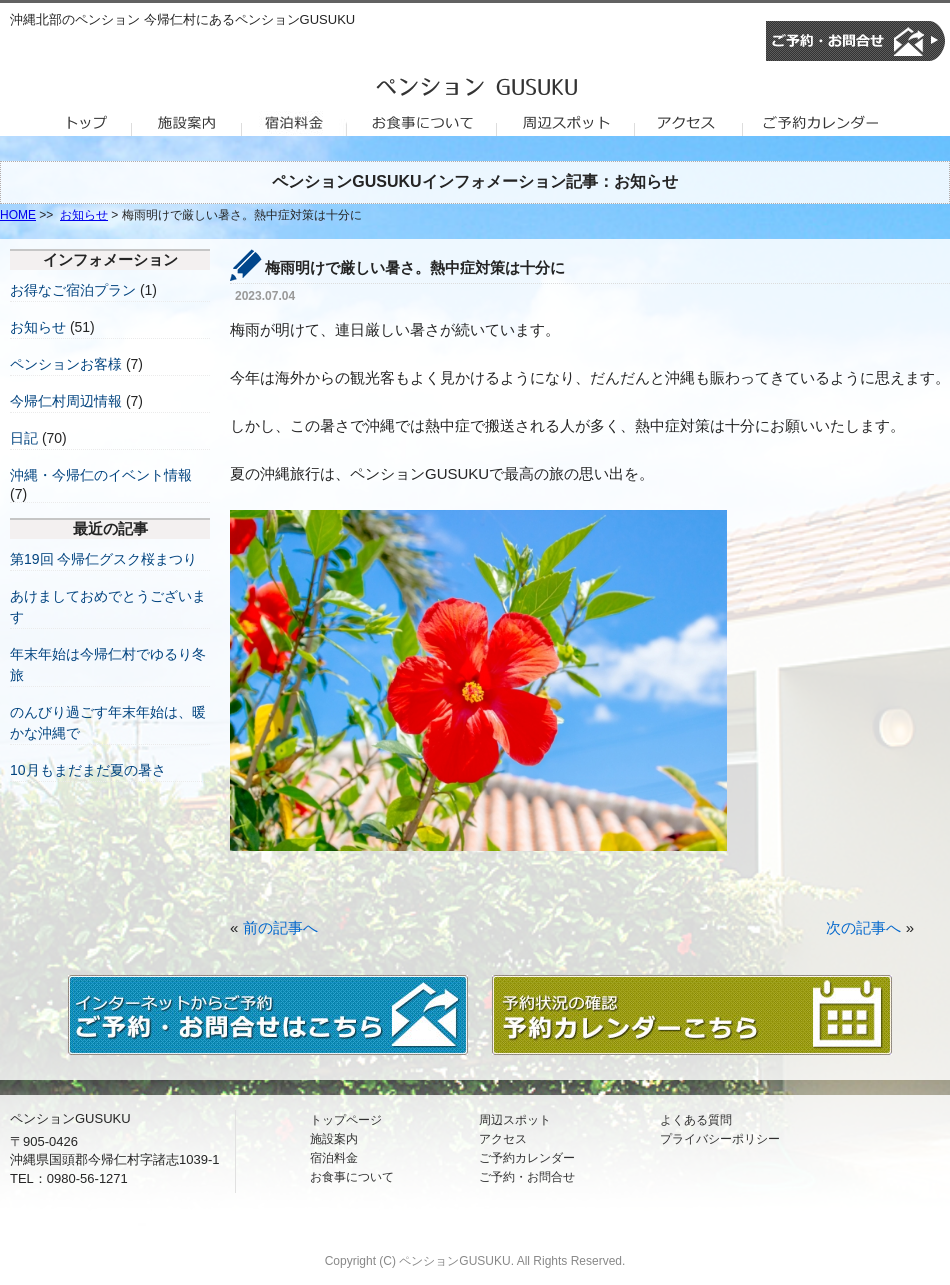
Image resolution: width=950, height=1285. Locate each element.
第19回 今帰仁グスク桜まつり (103, 559)
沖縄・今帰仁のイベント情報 (101, 475)
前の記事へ (280, 927)
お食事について (352, 1177)
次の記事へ (863, 927)
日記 (24, 438)
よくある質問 (696, 1120)
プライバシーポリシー (720, 1139)
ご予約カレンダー (527, 1158)
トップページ (346, 1120)
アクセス (503, 1139)
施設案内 (334, 1139)
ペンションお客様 (66, 364)
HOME (18, 215)
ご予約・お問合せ (527, 1177)
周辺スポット (515, 1120)
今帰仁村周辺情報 (66, 401)
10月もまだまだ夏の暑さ (88, 770)
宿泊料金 (334, 1158)
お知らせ (84, 215)
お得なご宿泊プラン (73, 290)
